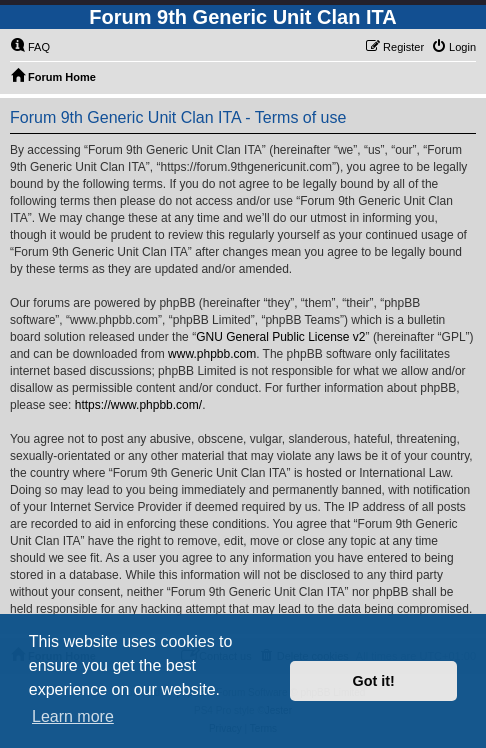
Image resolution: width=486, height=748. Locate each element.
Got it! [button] (374, 681)
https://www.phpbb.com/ (138, 405)
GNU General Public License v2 (280, 337)
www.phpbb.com (212, 354)
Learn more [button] (73, 716)
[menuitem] (30, 47)
